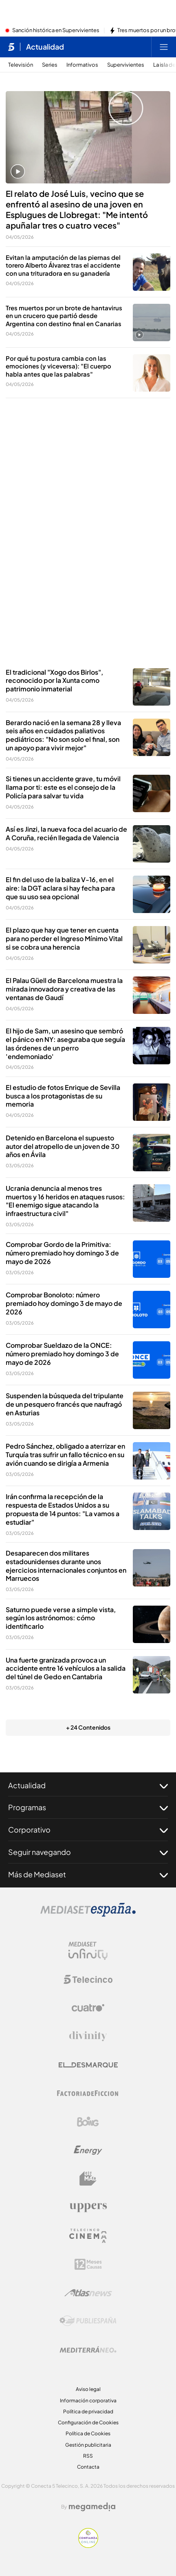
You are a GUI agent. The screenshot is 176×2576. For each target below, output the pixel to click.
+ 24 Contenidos (88, 1727)
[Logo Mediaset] (88, 1914)
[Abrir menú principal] (164, 47)
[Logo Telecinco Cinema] (88, 2235)
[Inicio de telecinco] (11, 47)
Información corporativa (88, 2400)
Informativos (82, 65)
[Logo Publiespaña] (88, 2321)
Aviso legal (88, 2389)
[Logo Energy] (88, 2150)
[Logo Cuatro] (88, 2008)
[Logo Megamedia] (92, 2507)
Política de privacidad (88, 2411)
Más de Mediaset (88, 1874)
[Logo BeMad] (88, 2178)
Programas (88, 1807)
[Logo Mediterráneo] (88, 2349)
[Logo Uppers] (88, 2207)
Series (49, 65)
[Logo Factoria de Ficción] (88, 2093)
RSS (88, 2456)
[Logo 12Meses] (88, 2264)
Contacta (88, 2467)
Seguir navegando (88, 1852)
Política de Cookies (88, 2433)
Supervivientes (125, 65)
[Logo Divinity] (88, 2036)
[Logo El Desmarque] (88, 2065)
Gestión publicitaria (88, 2445)
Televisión (20, 65)
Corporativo (88, 1830)
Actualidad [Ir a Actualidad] (45, 46)
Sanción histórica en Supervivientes (55, 30)
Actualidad (88, 1785)
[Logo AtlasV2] (88, 2293)
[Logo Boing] (88, 2122)
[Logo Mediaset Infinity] (88, 1951)
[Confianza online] (88, 2545)
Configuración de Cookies (88, 2422)
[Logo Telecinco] (88, 1979)
